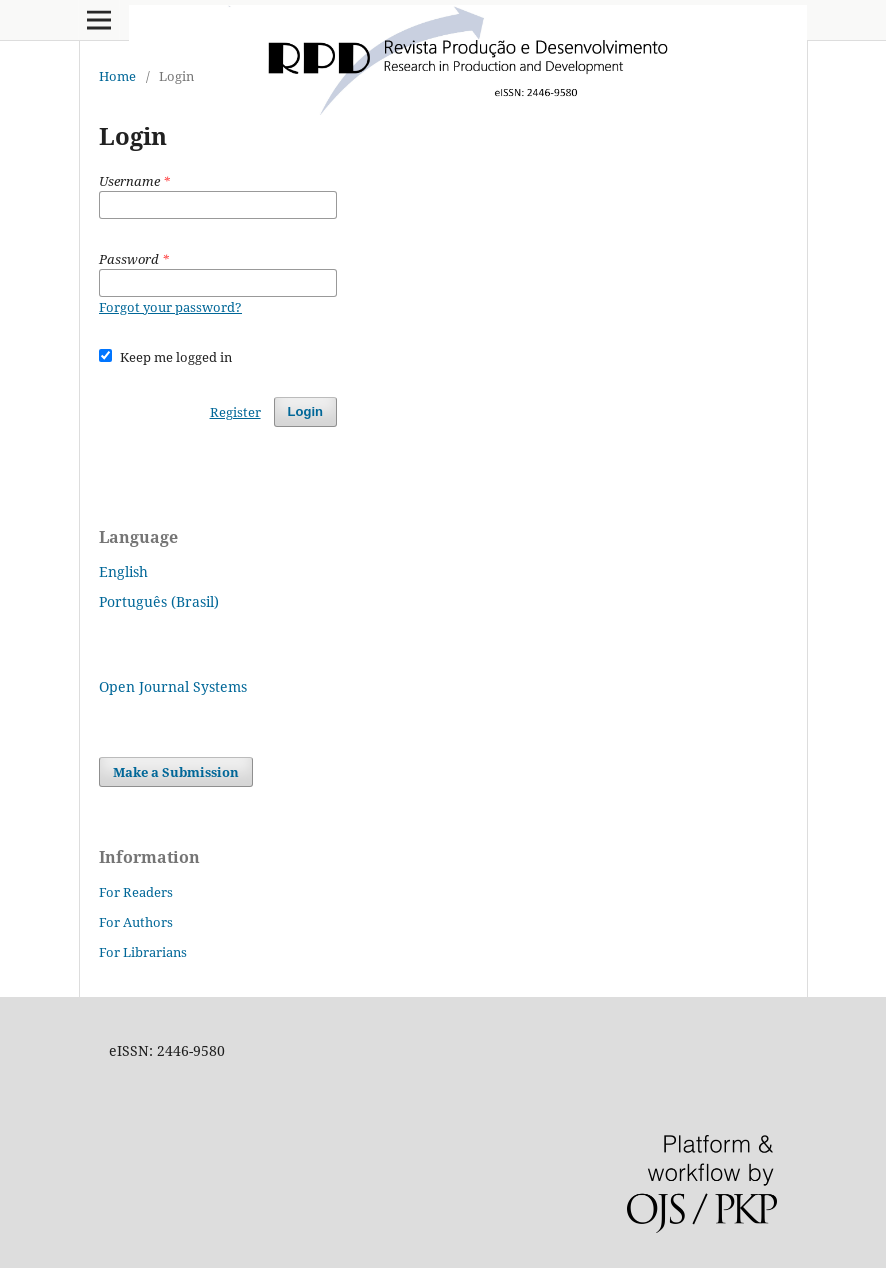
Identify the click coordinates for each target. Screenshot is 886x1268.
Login (305, 411)
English (123, 571)
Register (235, 412)
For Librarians (143, 952)
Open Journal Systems (173, 686)
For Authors (136, 922)
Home (117, 76)
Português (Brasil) (159, 601)
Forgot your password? (170, 307)
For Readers (136, 892)
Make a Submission (176, 772)
